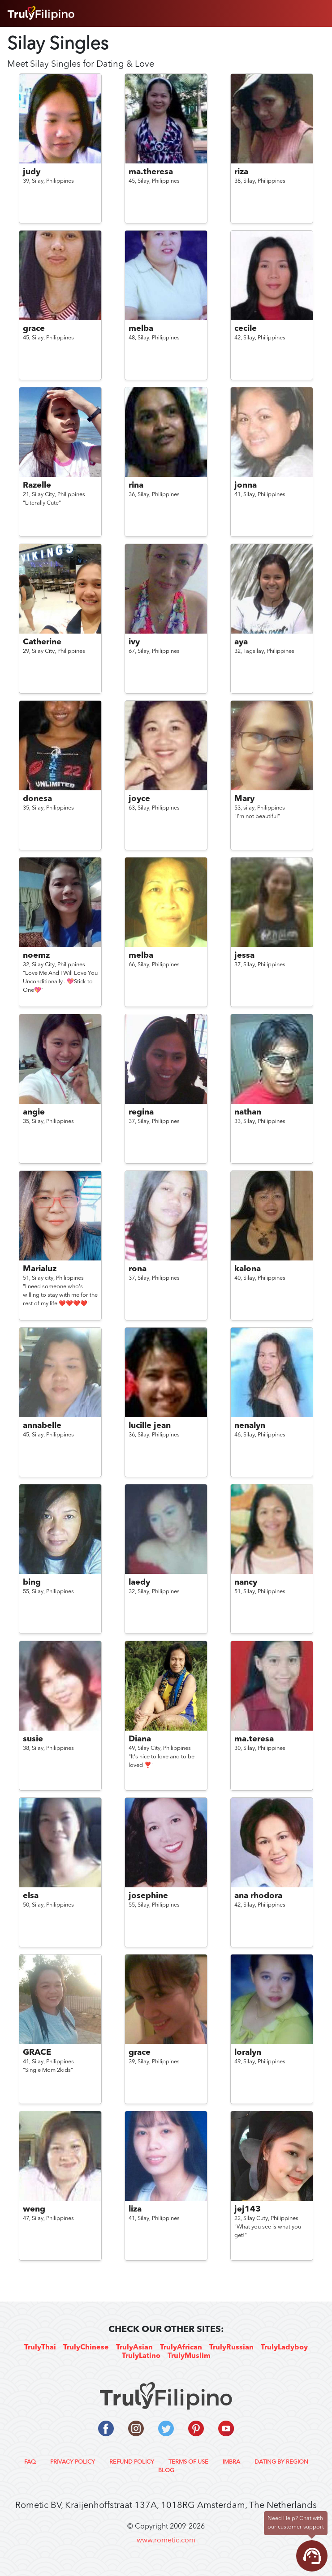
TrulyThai (40, 2347)
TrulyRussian (231, 2347)
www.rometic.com (166, 2540)
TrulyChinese (86, 2347)
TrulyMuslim (189, 2356)
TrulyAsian (134, 2347)
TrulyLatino (141, 2356)
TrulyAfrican (181, 2347)
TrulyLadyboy (284, 2347)
